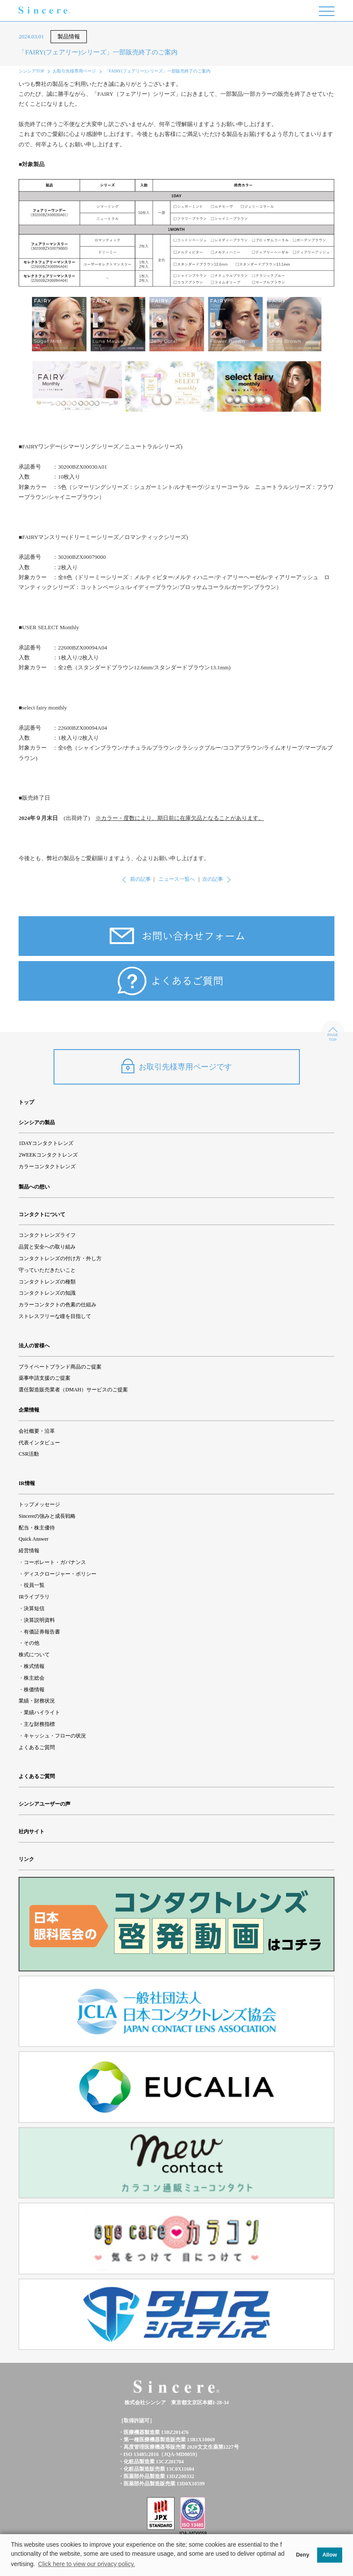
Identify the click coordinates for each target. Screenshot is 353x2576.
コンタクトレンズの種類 (47, 1282)
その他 (31, 1643)
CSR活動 (29, 1454)
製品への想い (34, 1187)
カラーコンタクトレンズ (47, 1166)
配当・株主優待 (37, 1528)
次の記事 (212, 879)
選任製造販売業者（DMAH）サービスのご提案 (73, 1390)
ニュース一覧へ (177, 879)
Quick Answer (33, 1539)
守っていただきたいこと (47, 1270)
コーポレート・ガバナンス (55, 1562)
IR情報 (27, 1483)
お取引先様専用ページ (74, 71)
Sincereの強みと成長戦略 (47, 1516)
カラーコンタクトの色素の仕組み (57, 1305)
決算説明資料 (39, 1620)
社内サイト (32, 1832)
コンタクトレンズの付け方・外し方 (60, 1258)
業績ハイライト (42, 1712)
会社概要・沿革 (37, 1431)
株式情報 (34, 1666)
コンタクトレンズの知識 (47, 1293)
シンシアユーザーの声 (44, 1804)
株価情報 (34, 1690)
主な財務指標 (39, 1724)
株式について (34, 1655)
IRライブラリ (34, 1597)
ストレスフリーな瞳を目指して (55, 1316)
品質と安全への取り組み (47, 1247)
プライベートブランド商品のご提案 (60, 1367)
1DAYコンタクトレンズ (46, 1143)
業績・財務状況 (37, 1701)
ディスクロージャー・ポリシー (60, 1574)
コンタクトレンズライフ (47, 1235)
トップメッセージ (39, 1504)
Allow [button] (329, 2555)
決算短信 (34, 1608)
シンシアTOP (31, 71)
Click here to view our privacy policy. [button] (86, 2563)
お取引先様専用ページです (176, 1066)
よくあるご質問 (37, 1747)
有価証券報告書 (42, 1632)
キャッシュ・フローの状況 (55, 1736)
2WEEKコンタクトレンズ (48, 1155)
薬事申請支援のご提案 (44, 1378)
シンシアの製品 (37, 1122)
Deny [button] (302, 2555)
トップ (26, 1102)
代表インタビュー (39, 1443)
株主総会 (34, 1678)
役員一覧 (34, 1585)
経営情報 (29, 1551)
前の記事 (140, 879)
